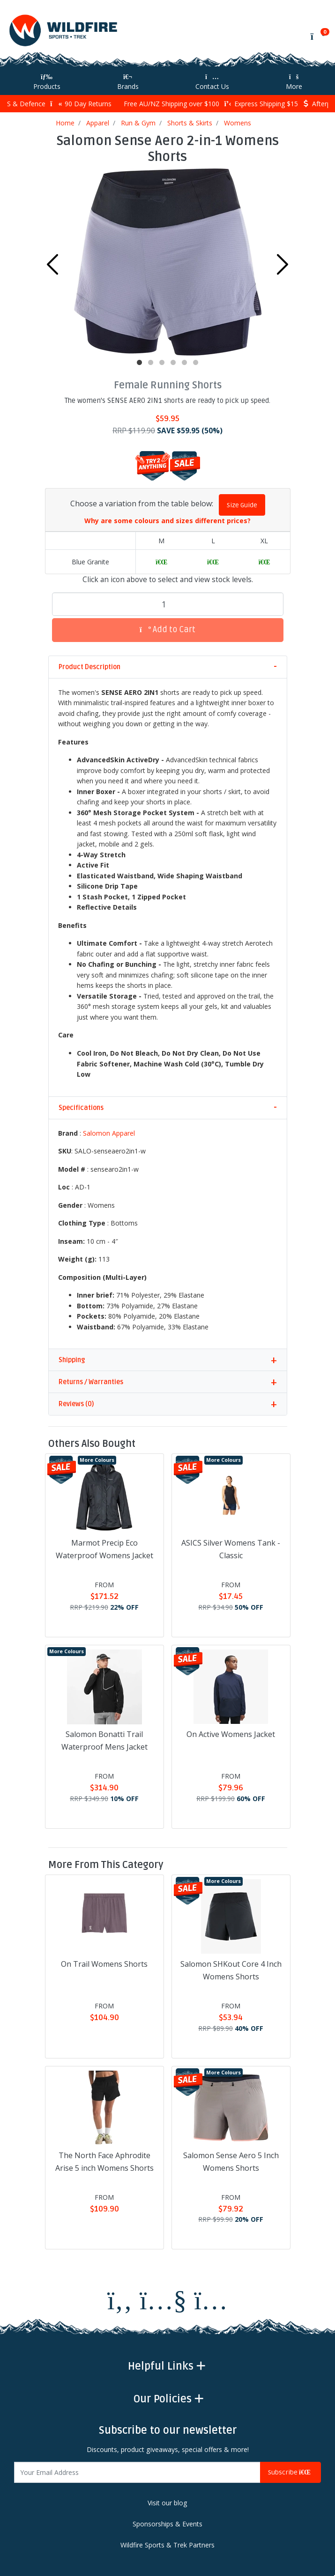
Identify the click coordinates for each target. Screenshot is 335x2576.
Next (282, 264)
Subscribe (290, 2472)
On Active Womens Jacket (230, 1734)
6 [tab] (196, 362)
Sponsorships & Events (167, 2523)
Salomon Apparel (109, 1133)
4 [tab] (173, 362)
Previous (52, 264)
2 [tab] (151, 362)
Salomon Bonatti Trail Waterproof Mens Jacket (104, 1740)
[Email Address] (137, 2472)
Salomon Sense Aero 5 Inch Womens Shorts (231, 2161)
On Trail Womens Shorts (104, 1964)
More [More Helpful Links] (294, 82)
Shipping (72, 1360)
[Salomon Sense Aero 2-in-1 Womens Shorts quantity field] (167, 604)
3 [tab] (162, 362)
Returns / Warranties (91, 1382)
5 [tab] (184, 362)
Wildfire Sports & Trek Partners (167, 2544)
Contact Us (212, 82)
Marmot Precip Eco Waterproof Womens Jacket (104, 1549)
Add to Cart (168, 630)
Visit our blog (167, 2502)
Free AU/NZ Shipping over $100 (167, 103)
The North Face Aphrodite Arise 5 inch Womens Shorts (104, 2161)
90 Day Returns (81, 103)
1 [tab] (139, 362)
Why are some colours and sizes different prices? (167, 520)
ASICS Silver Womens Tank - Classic (230, 1549)
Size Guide (242, 505)
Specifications (81, 1108)
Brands (128, 82)
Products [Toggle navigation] (46, 82)
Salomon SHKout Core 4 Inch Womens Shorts (231, 1970)
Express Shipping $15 (261, 103)
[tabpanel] (167, 262)
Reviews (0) (76, 1404)
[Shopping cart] (317, 36)
